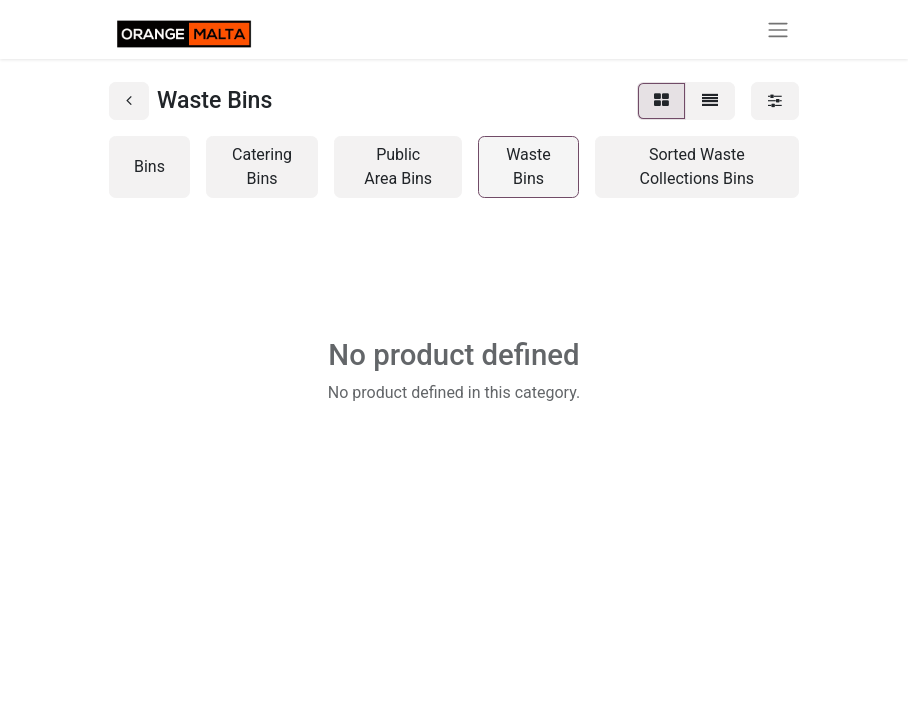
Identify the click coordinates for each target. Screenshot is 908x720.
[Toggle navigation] (778, 29)
